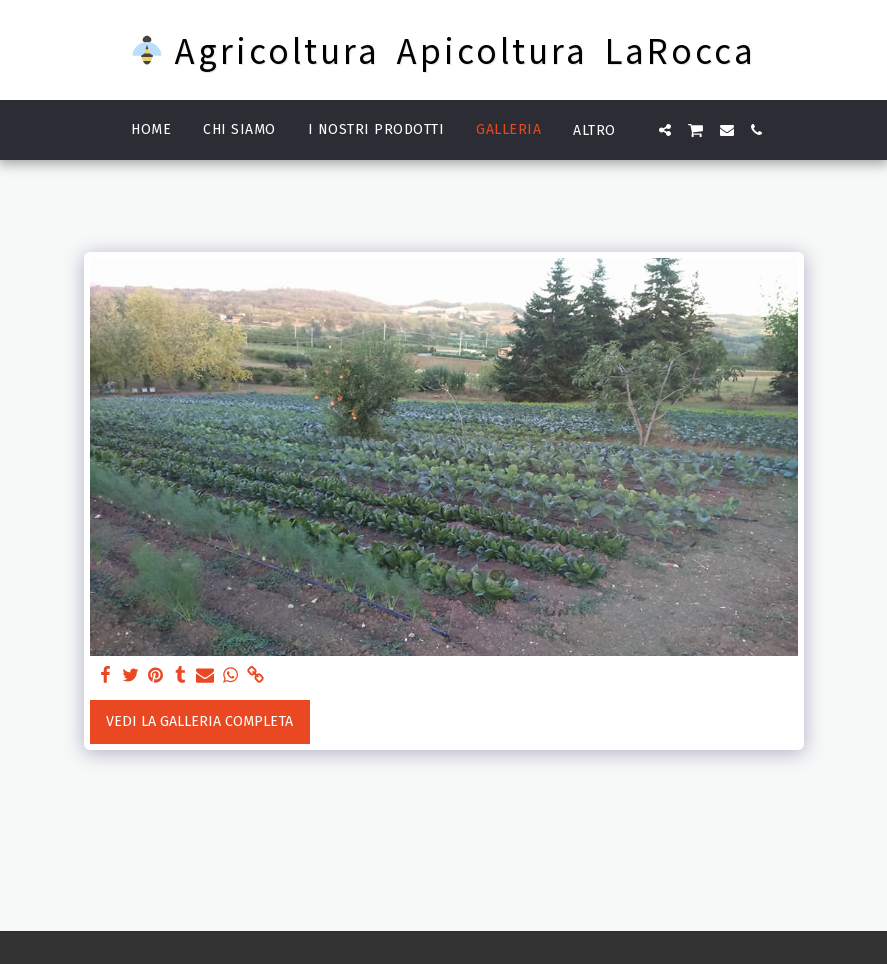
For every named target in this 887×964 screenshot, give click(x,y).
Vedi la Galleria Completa (199, 721)
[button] (665, 130)
